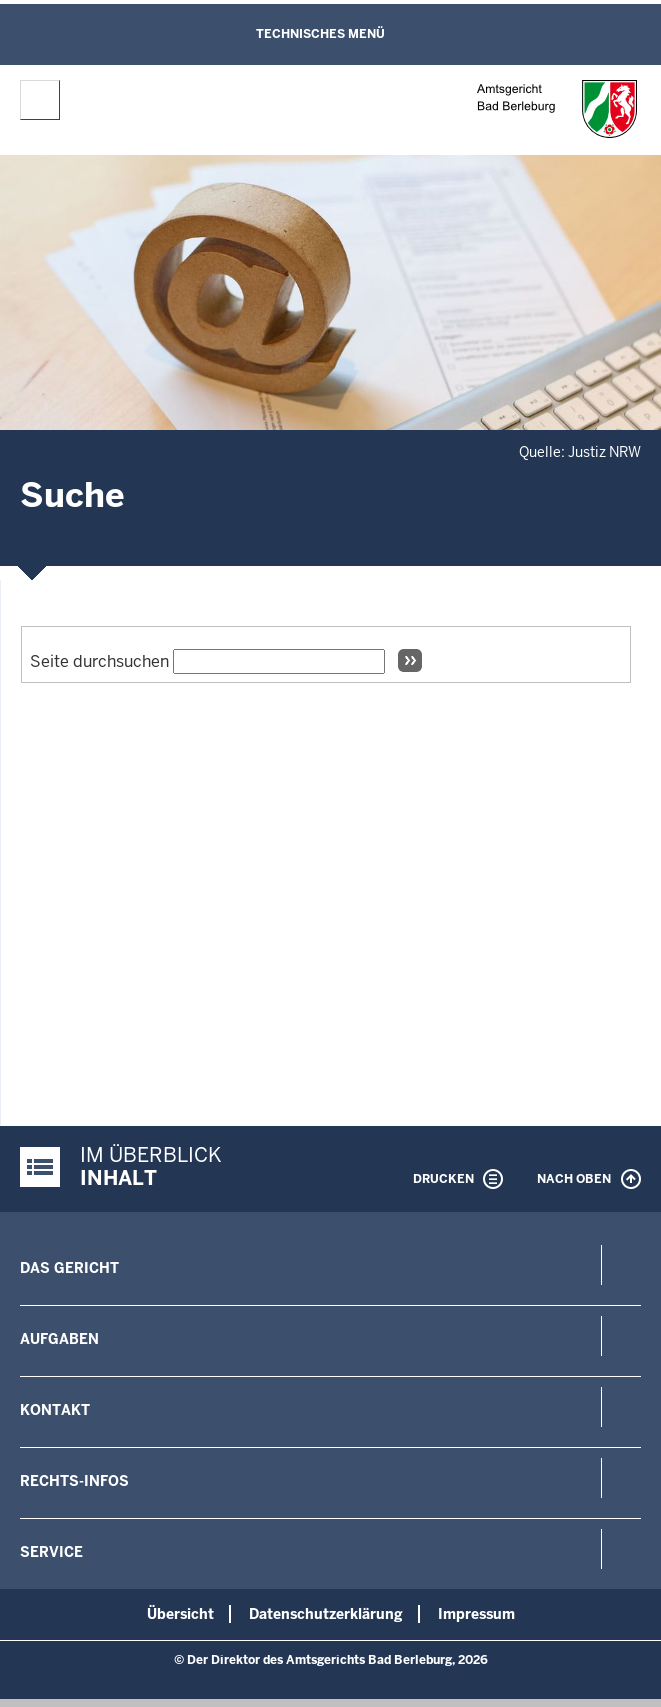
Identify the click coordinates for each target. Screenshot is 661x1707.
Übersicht (180, 1614)
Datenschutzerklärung (326, 1614)
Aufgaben (59, 1339)
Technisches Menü (320, 34)
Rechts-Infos (74, 1481)
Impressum (476, 1614)
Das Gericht (69, 1268)
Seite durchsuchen (99, 661)
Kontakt (55, 1410)
